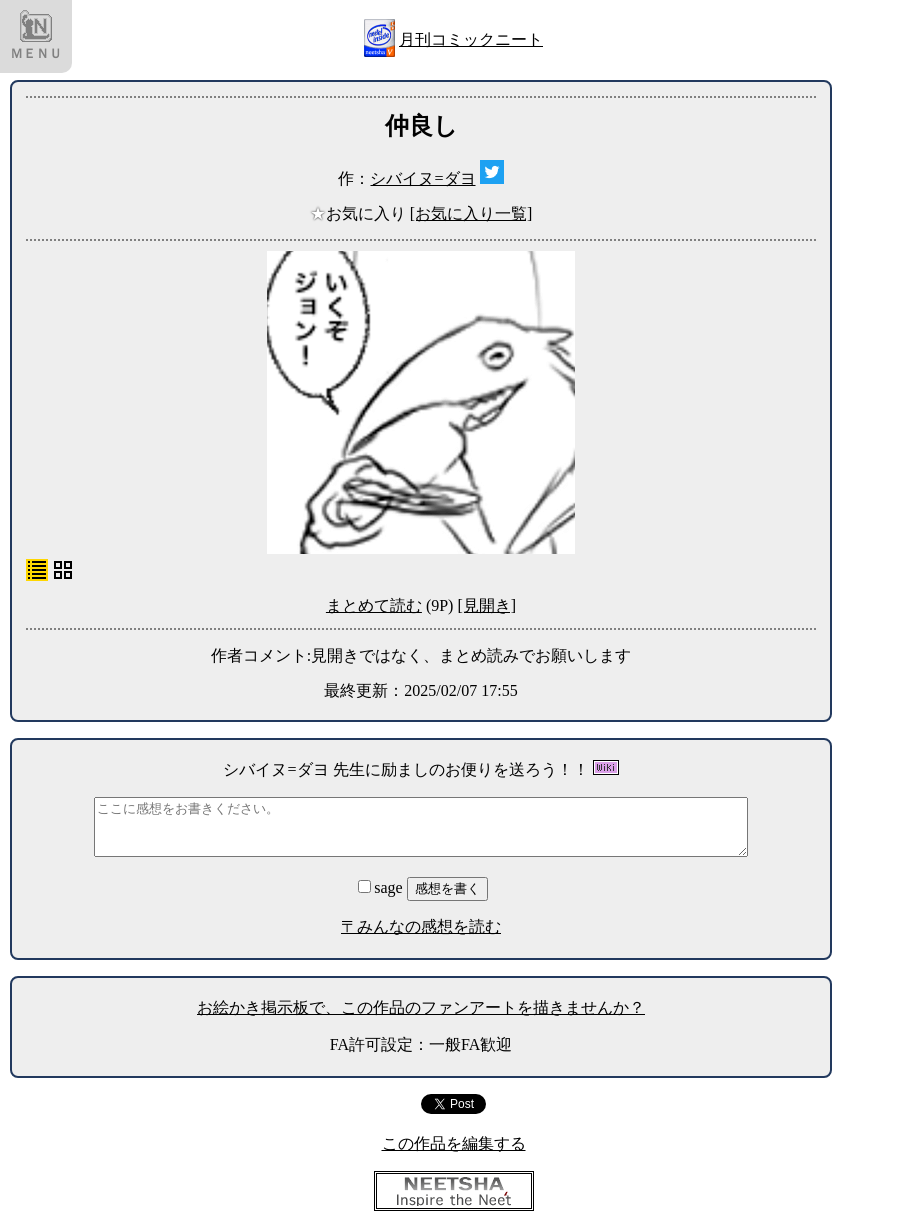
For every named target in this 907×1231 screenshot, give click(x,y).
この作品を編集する (454, 1143)
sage (382, 887)
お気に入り (360, 213)
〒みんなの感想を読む (421, 926)
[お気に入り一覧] (471, 213)
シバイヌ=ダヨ (422, 178)
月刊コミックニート (471, 39)
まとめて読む (374, 605)
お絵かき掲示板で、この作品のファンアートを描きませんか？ (421, 1007)
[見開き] (486, 605)
